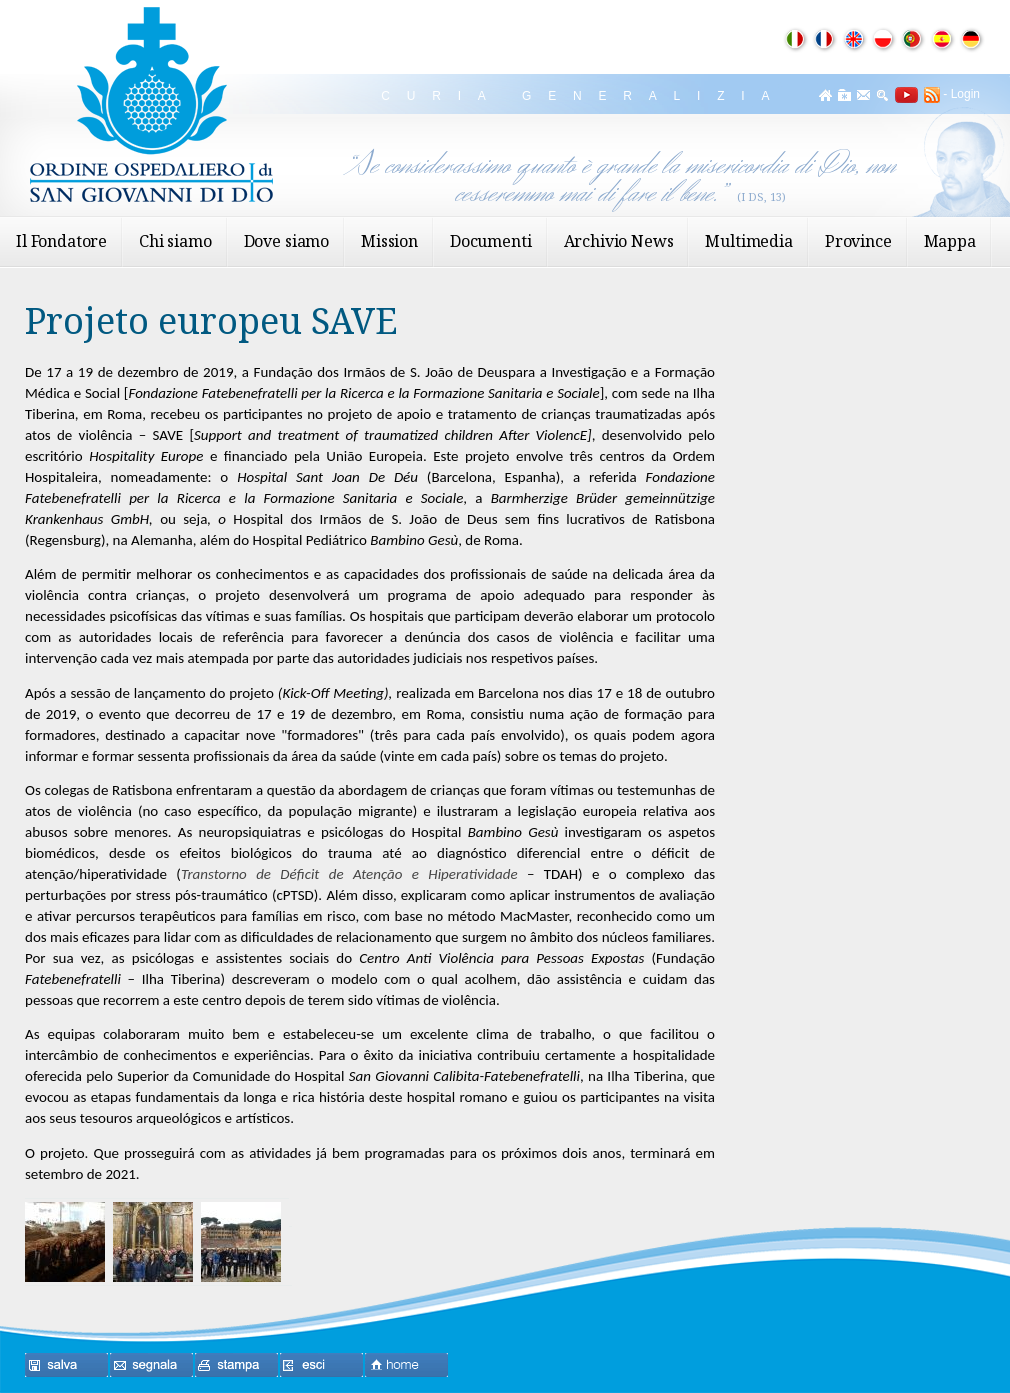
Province (858, 241)
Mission (389, 241)
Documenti (491, 241)
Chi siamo (175, 241)
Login (965, 94)
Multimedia (748, 241)
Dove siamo (286, 241)
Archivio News (619, 241)
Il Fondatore (61, 241)
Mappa (950, 241)
